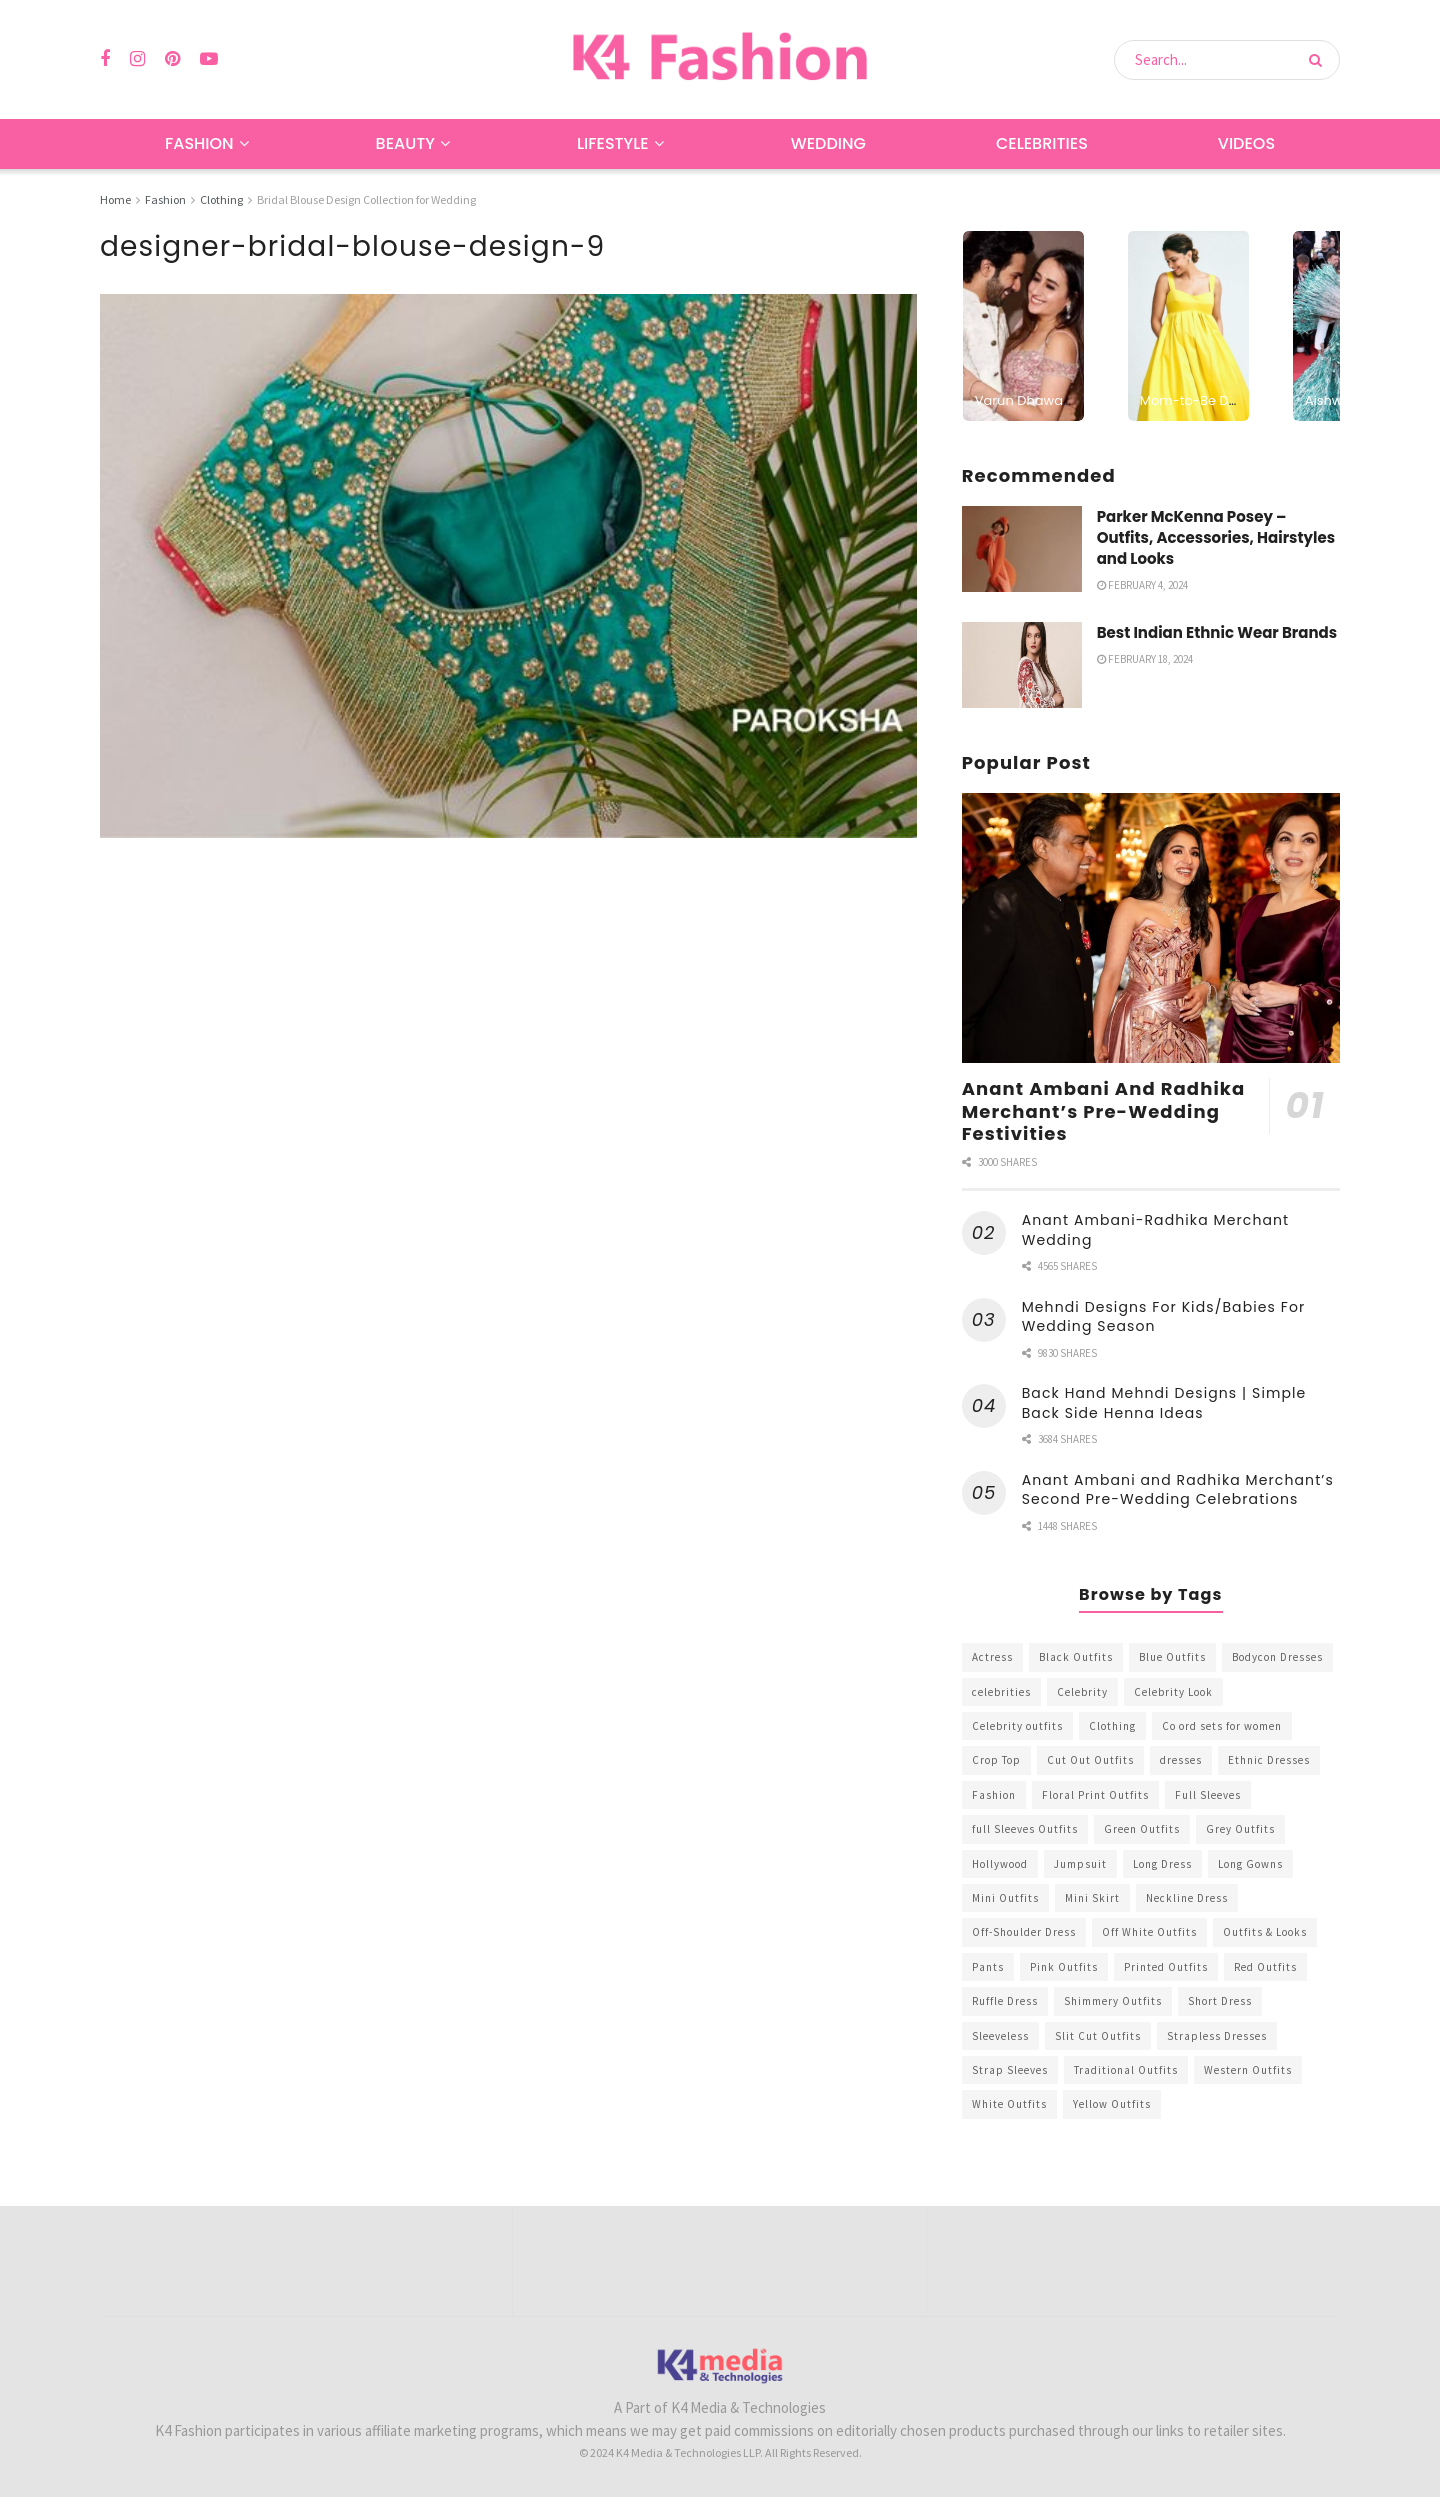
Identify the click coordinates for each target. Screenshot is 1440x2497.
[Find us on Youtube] (209, 59)
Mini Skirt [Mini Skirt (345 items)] (1092, 1898)
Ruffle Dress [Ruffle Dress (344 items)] (1005, 2001)
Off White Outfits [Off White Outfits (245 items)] (1149, 1932)
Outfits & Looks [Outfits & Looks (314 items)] (1265, 1932)
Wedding (828, 143)
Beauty (405, 143)
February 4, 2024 (1142, 585)
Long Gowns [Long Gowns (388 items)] (1250, 1864)
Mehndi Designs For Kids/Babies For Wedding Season (1164, 1317)
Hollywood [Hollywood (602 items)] (1000, 1864)
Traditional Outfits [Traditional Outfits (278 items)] (1126, 2070)
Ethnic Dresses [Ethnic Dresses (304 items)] (1269, 1760)
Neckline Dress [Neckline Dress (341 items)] (1187, 1898)
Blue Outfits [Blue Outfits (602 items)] (1172, 1657)
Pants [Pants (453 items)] (988, 1967)
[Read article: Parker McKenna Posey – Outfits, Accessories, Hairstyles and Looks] (1022, 549)
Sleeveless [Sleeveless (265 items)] (1000, 2036)
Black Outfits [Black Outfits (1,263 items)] (1076, 1657)
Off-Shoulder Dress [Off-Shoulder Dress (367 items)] (1024, 1932)
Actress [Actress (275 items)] (992, 1657)
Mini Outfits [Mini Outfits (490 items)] (1005, 1898)
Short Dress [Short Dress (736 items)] (1220, 2001)
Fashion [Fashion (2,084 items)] (994, 1795)
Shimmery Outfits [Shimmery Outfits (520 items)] (1113, 2001)
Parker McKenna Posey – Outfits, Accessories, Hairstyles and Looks (1216, 537)
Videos (1246, 143)
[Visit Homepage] (720, 59)
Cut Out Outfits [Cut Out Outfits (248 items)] (1090, 1760)
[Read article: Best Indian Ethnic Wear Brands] (1022, 665)
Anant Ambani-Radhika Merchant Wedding (1156, 1230)
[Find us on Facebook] (105, 59)
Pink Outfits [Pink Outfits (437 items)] (1064, 1967)
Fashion (199, 143)
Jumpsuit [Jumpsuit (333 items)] (1080, 1864)
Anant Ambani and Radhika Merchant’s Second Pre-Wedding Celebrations (1178, 1490)
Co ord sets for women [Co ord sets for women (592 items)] (1222, 1726)
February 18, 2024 (1145, 659)
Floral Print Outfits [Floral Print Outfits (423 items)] (1095, 1795)
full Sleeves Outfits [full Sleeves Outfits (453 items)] (1025, 1829)
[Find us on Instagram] (137, 59)
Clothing (221, 199)
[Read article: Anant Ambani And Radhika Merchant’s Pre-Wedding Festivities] (1151, 928)
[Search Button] (1319, 60)
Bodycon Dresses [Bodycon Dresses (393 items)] (1277, 1657)
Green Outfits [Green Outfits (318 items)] (1142, 1829)
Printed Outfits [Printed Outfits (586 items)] (1166, 1967)
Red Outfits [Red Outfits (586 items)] (1265, 1967)
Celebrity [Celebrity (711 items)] (1082, 1692)
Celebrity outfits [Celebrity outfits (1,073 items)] (1017, 1726)
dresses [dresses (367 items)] (1181, 1760)
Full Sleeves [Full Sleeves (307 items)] (1208, 1795)
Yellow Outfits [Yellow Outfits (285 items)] (1112, 2104)
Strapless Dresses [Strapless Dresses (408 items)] (1217, 2036)
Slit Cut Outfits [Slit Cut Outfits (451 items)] (1098, 2036)
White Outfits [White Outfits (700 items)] (1009, 2104)
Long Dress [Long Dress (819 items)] (1162, 1864)
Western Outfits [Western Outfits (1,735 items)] (1248, 2070)
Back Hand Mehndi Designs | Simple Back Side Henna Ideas (1164, 1403)
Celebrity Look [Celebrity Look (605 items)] (1173, 1692)
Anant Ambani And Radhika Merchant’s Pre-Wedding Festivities (1104, 1111)
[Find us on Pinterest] (172, 59)
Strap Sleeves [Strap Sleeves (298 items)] (1010, 2070)
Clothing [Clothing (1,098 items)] (1112, 1726)
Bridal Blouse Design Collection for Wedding (366, 199)
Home (115, 199)
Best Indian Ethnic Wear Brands (1217, 632)
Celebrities (1042, 143)
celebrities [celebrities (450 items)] (1001, 1692)
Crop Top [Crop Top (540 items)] (996, 1760)
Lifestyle (613, 143)
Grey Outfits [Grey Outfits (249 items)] (1240, 1829)
